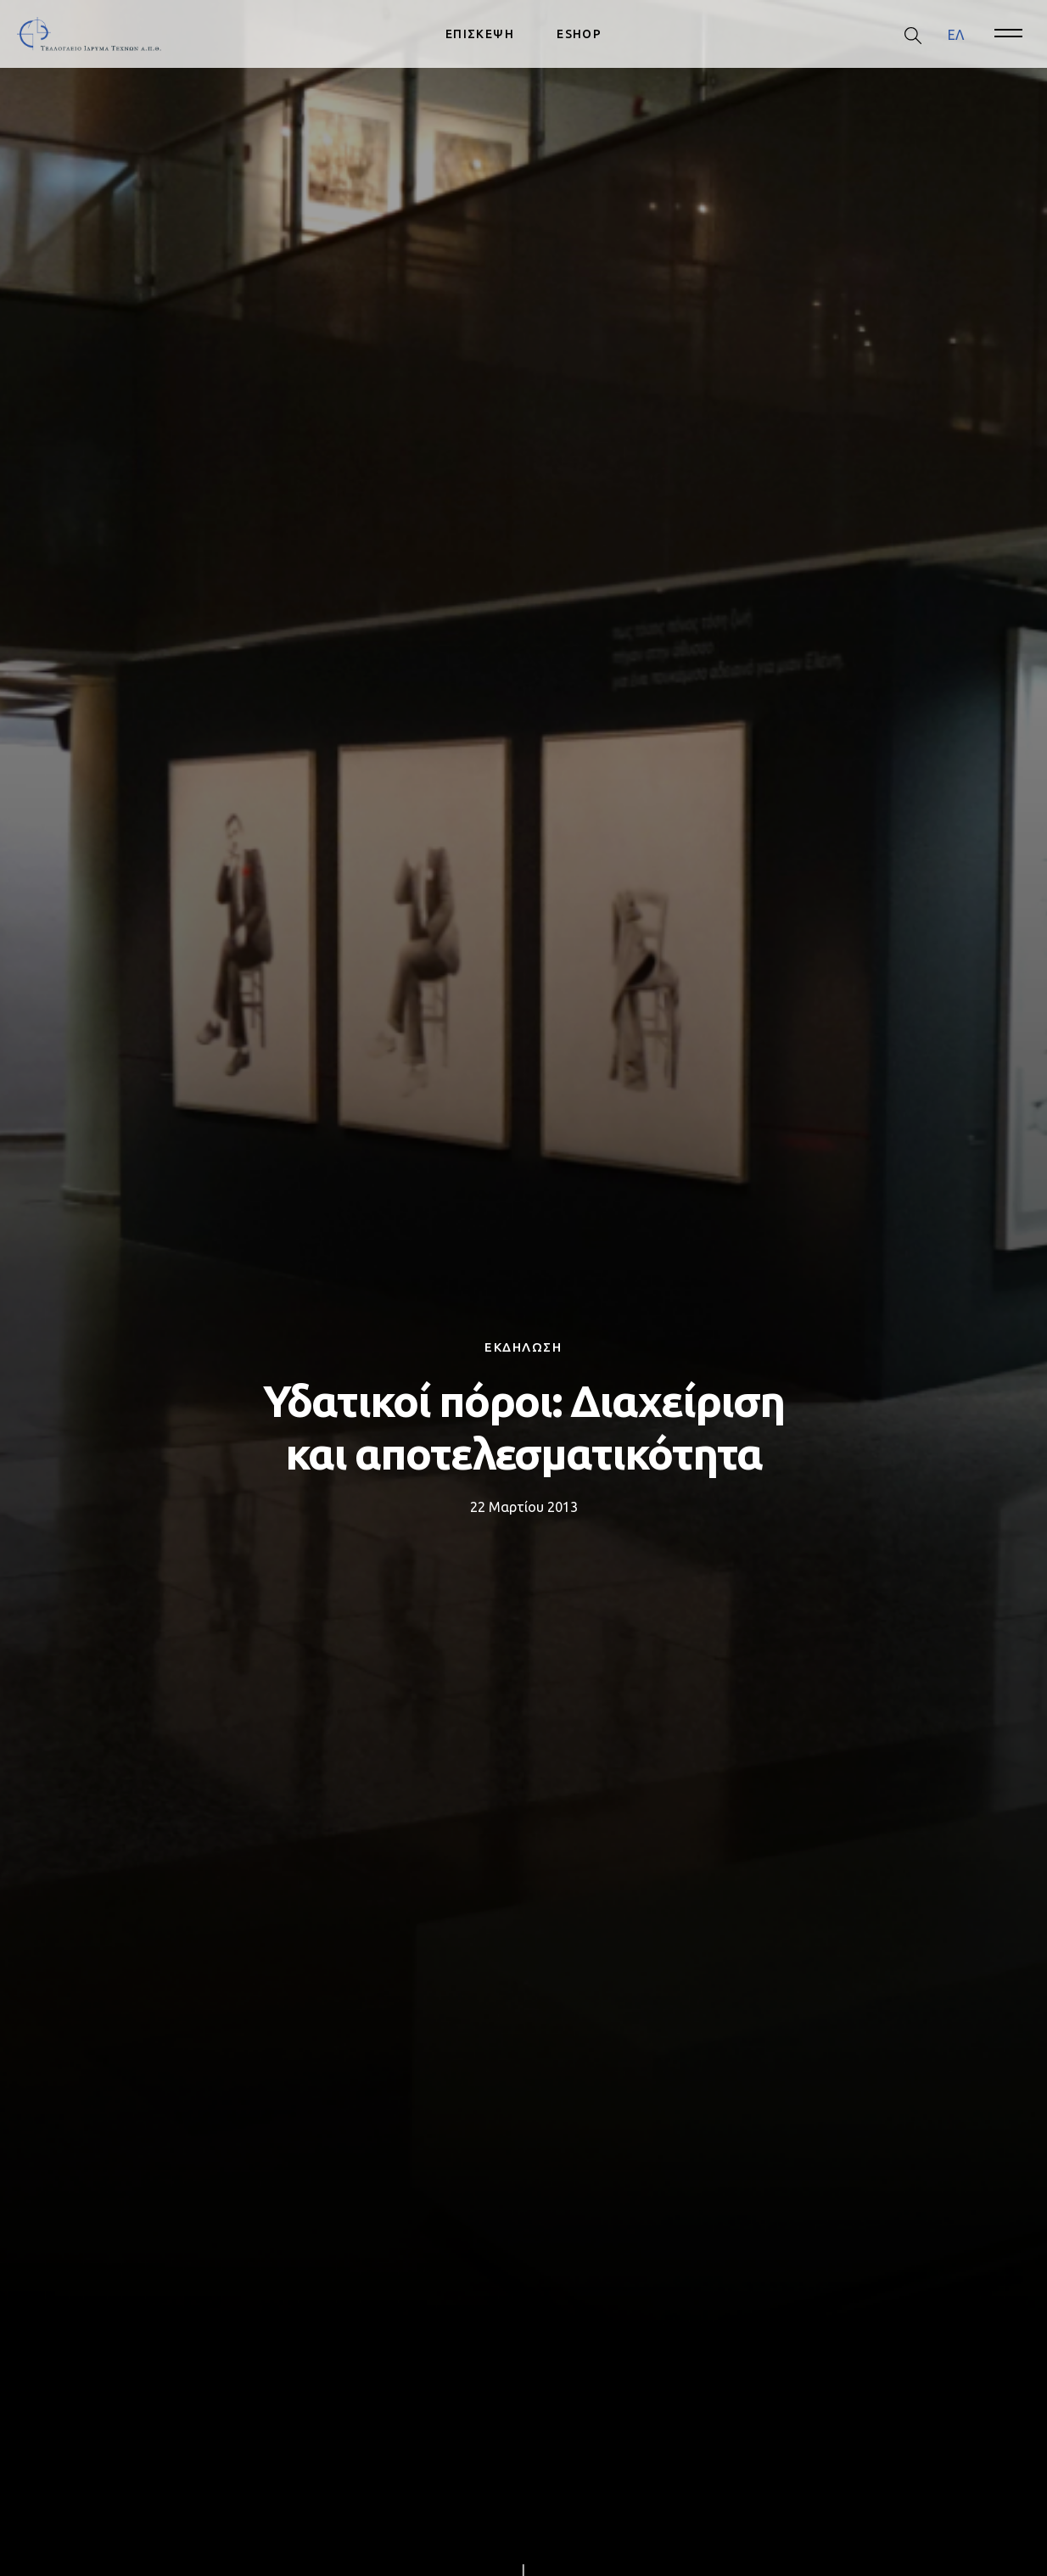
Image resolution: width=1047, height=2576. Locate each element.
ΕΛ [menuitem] (956, 34)
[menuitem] (955, 34)
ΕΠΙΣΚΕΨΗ (479, 34)
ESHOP (579, 34)
